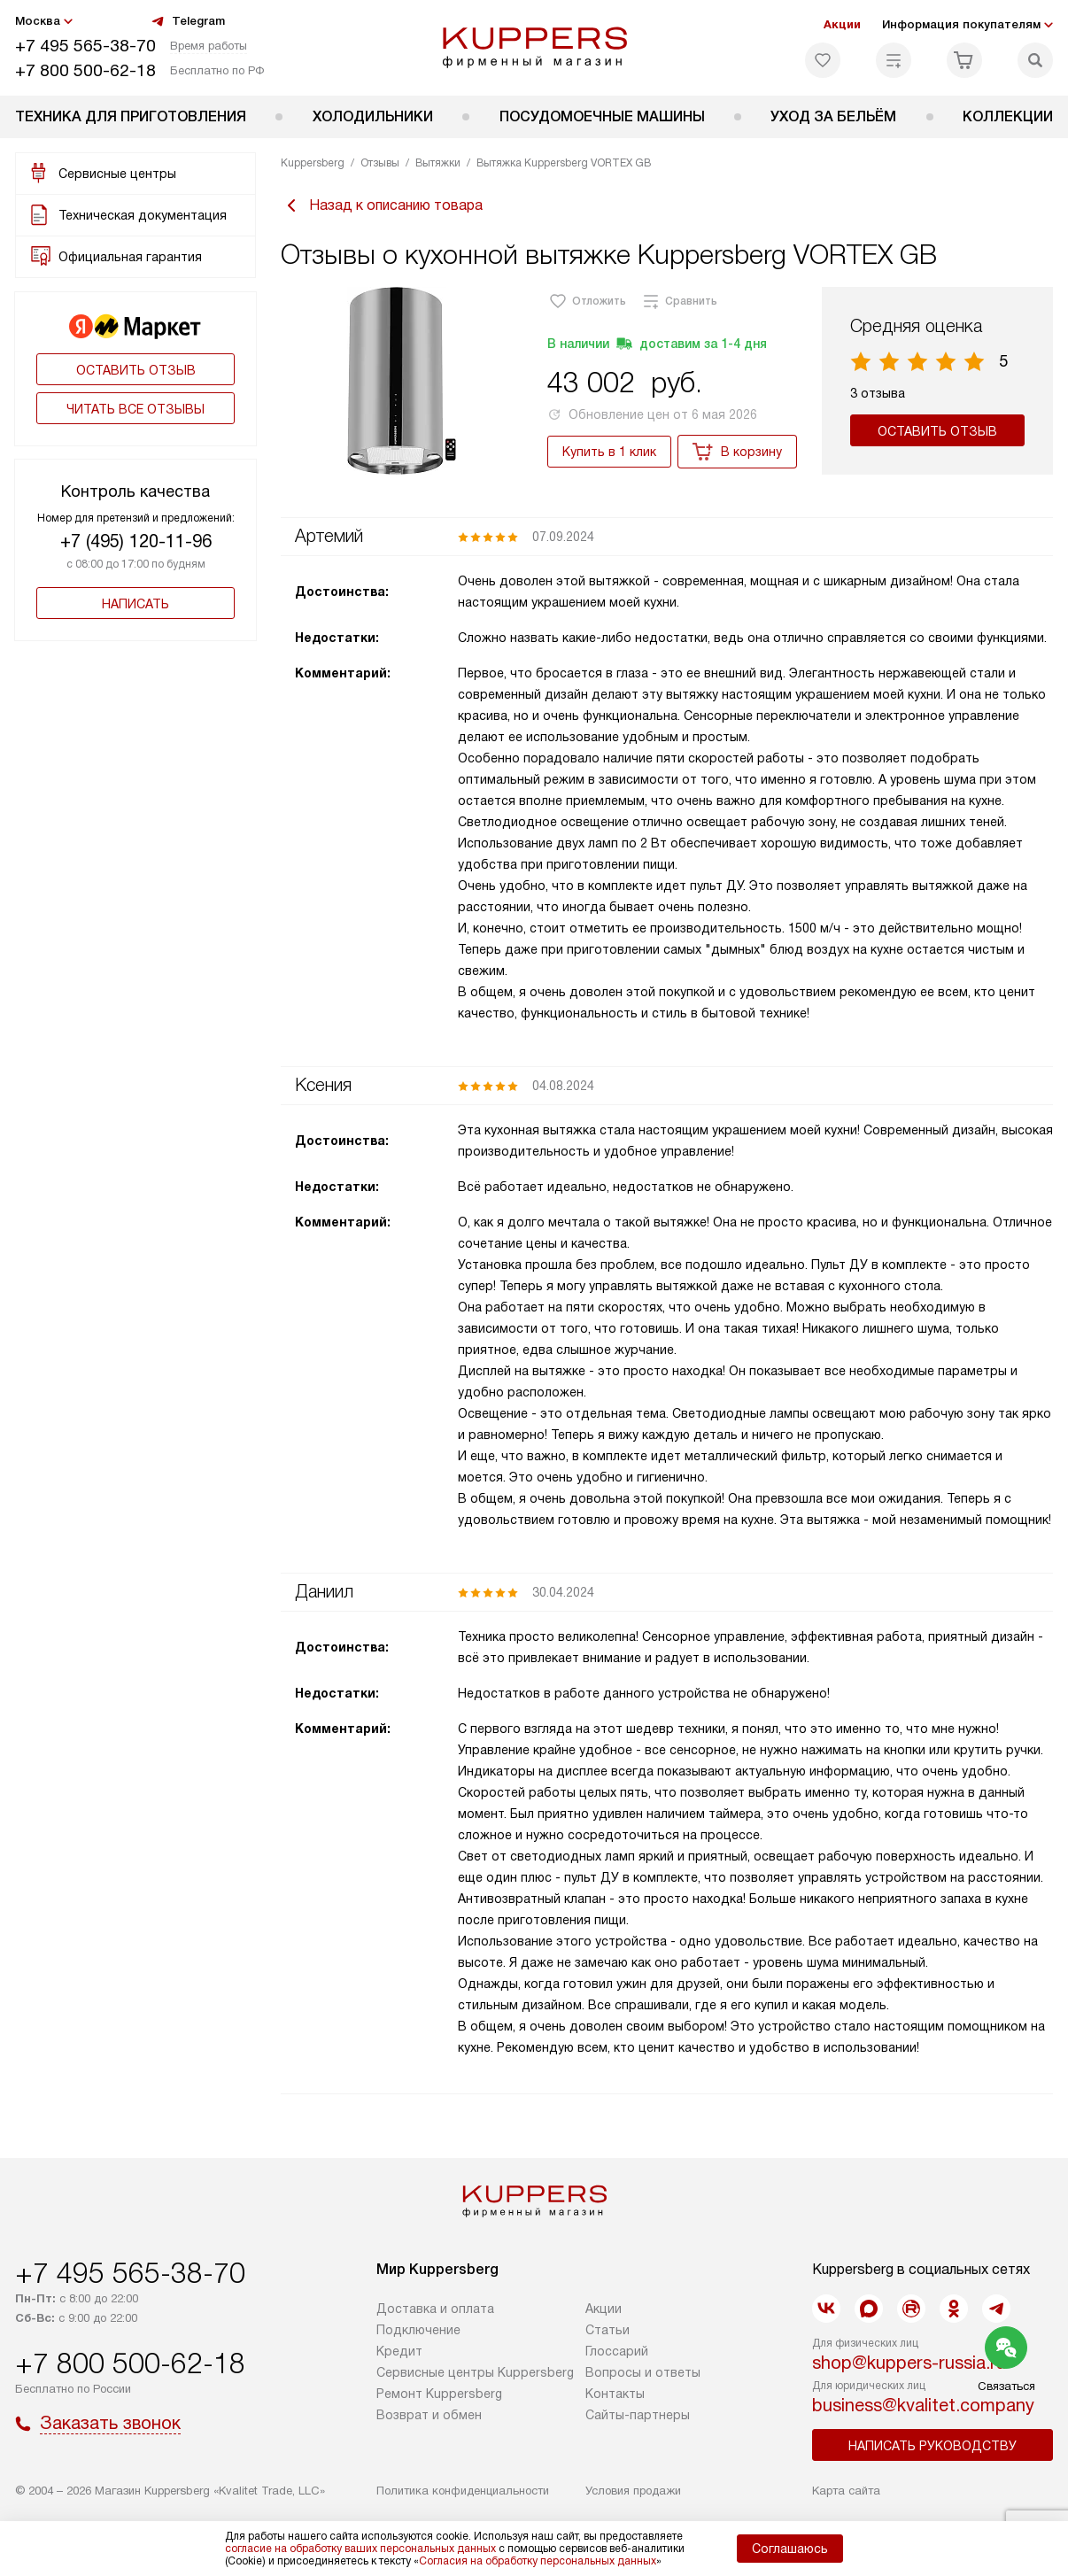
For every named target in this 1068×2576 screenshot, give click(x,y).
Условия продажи (633, 2490)
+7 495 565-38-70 (85, 45)
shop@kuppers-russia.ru (909, 2362)
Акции (842, 24)
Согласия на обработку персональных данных (537, 2561)
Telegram (188, 21)
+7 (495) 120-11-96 (136, 541)
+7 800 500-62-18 (85, 70)
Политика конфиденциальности (462, 2490)
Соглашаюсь (790, 2548)
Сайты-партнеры (637, 2415)
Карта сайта (846, 2490)
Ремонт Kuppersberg (439, 2393)
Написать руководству (932, 2446)
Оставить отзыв (136, 370)
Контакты (615, 2393)
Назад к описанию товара (382, 205)
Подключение (418, 2330)
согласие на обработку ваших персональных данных (360, 2548)
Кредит (399, 2351)
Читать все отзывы (135, 409)
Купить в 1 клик (609, 452)
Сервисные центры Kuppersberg (475, 2372)
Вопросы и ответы (642, 2372)
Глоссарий (616, 2351)
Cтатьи (607, 2330)
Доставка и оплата (435, 2308)
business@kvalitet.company (923, 2405)
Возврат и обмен (429, 2415)
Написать (135, 604)
